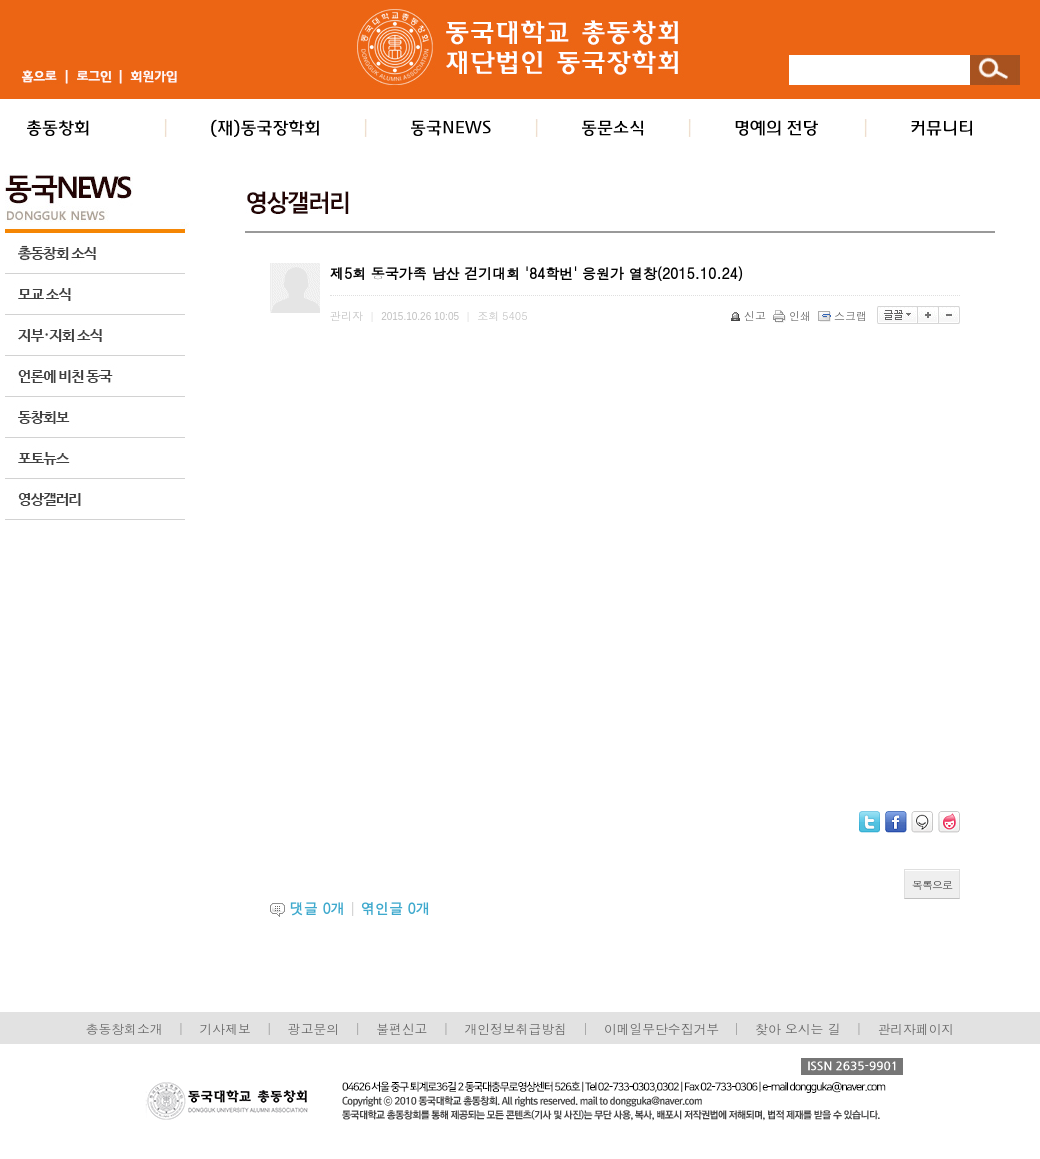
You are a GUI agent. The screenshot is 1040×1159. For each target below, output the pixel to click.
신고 (749, 315)
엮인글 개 (395, 908)
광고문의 (313, 1028)
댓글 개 (317, 908)
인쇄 (793, 315)
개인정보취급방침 (515, 1028)
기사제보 (225, 1028)
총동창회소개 (124, 1028)
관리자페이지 (916, 1028)
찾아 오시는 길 (797, 1028)
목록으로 (932, 884)
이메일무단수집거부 (663, 1028)
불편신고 (401, 1028)
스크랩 (844, 315)
